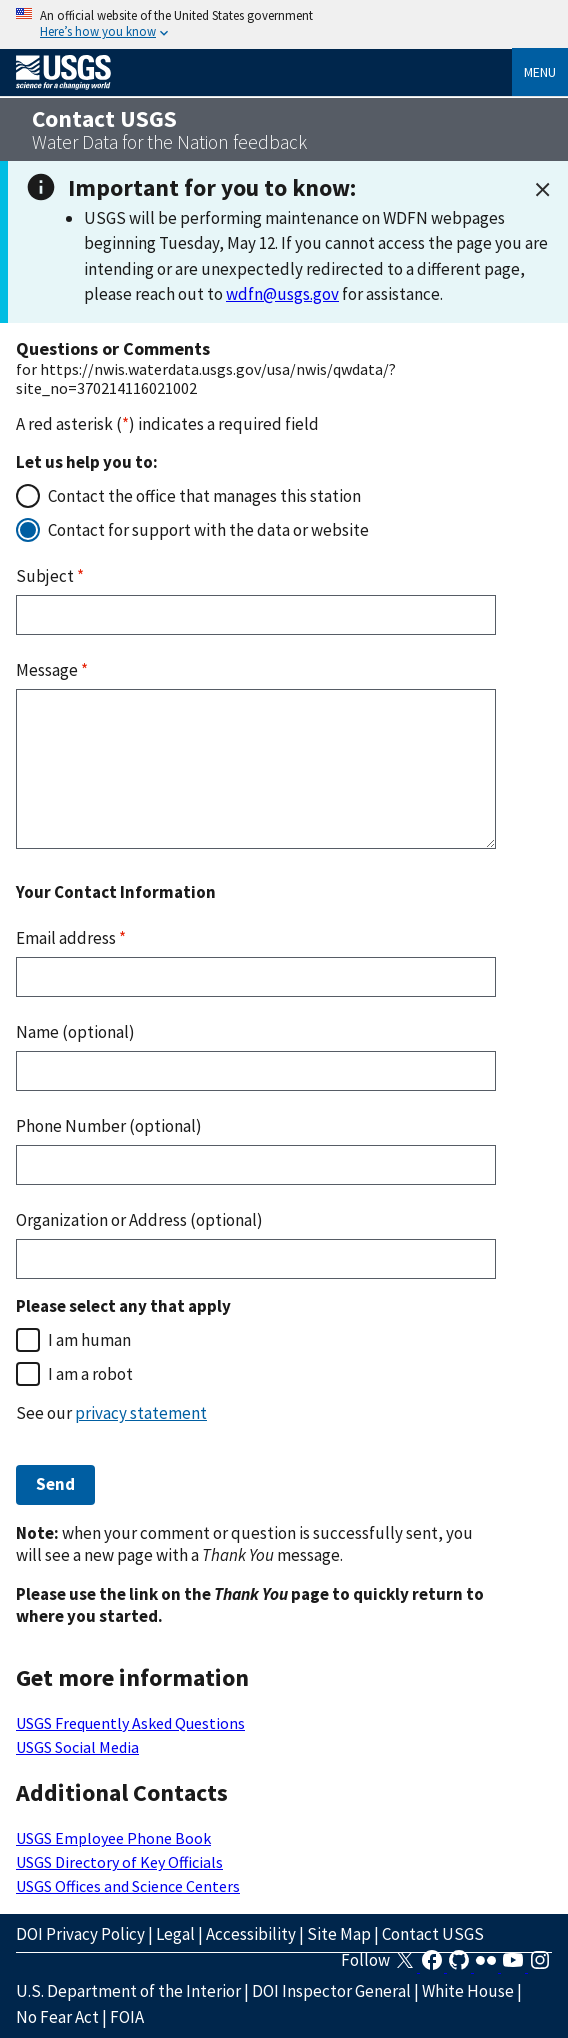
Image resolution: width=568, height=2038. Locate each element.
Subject (50, 576)
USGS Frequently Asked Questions (130, 1723)
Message (52, 670)
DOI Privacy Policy (80, 1934)
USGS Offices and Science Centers (128, 1886)
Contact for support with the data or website (208, 530)
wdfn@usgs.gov (282, 294)
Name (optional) (75, 1032)
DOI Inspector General (331, 1991)
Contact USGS (433, 1934)
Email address (71, 938)
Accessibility (251, 1934)
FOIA (127, 2017)
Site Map (339, 1934)
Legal (175, 1934)
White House (468, 1991)
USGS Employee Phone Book (113, 1838)
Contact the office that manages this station (204, 496)
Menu (540, 72)
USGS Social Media (77, 1747)
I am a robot (90, 1374)
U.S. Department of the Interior (128, 1991)
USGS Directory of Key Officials (119, 1862)
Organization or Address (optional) (139, 1220)
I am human (89, 1340)
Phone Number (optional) (109, 1126)
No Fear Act (57, 2017)
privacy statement (141, 1413)
